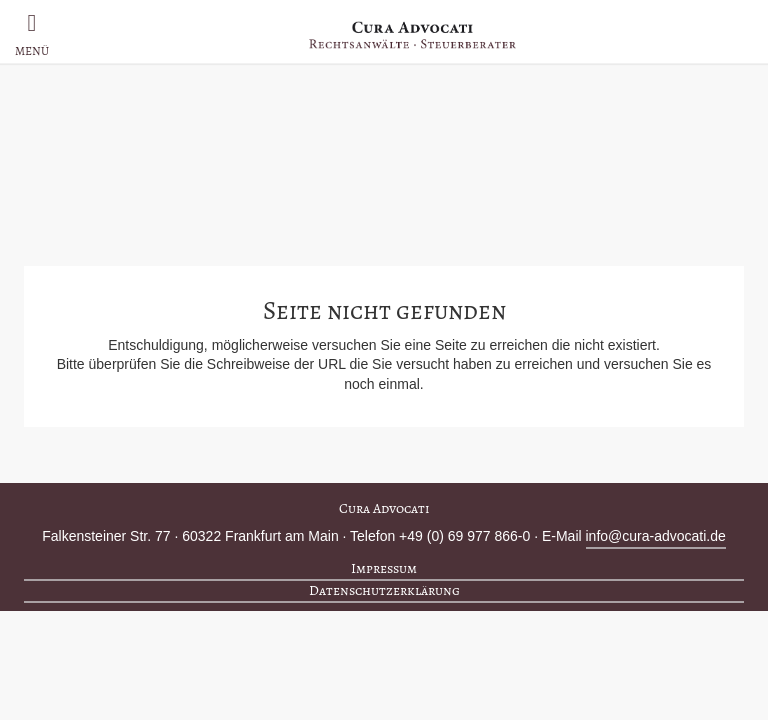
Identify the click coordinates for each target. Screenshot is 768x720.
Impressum (384, 568)
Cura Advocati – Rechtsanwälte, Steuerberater (412, 35)
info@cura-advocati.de (656, 536)
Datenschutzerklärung (384, 590)
